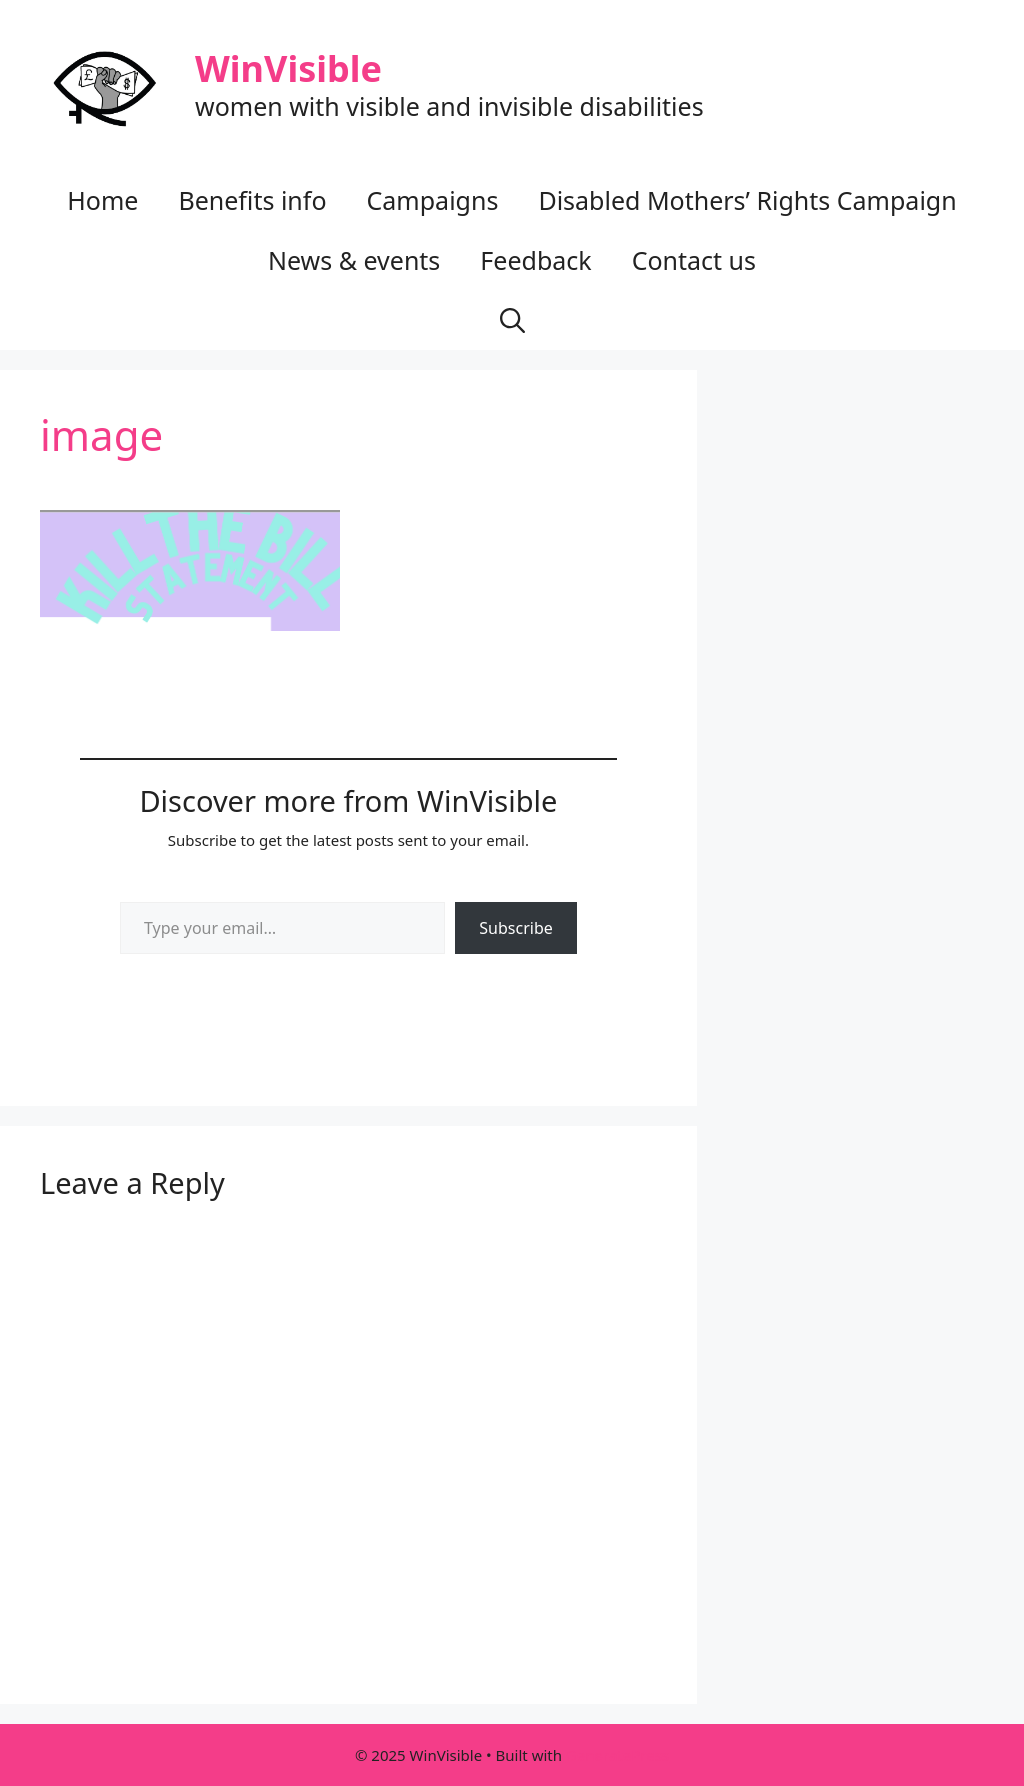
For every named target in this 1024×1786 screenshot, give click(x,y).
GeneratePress (617, 1755)
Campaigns (433, 200)
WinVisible (288, 68)
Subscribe (515, 928)
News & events (354, 260)
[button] (512, 320)
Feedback (535, 260)
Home (102, 200)
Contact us (694, 260)
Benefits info (252, 200)
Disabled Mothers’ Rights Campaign (747, 200)
